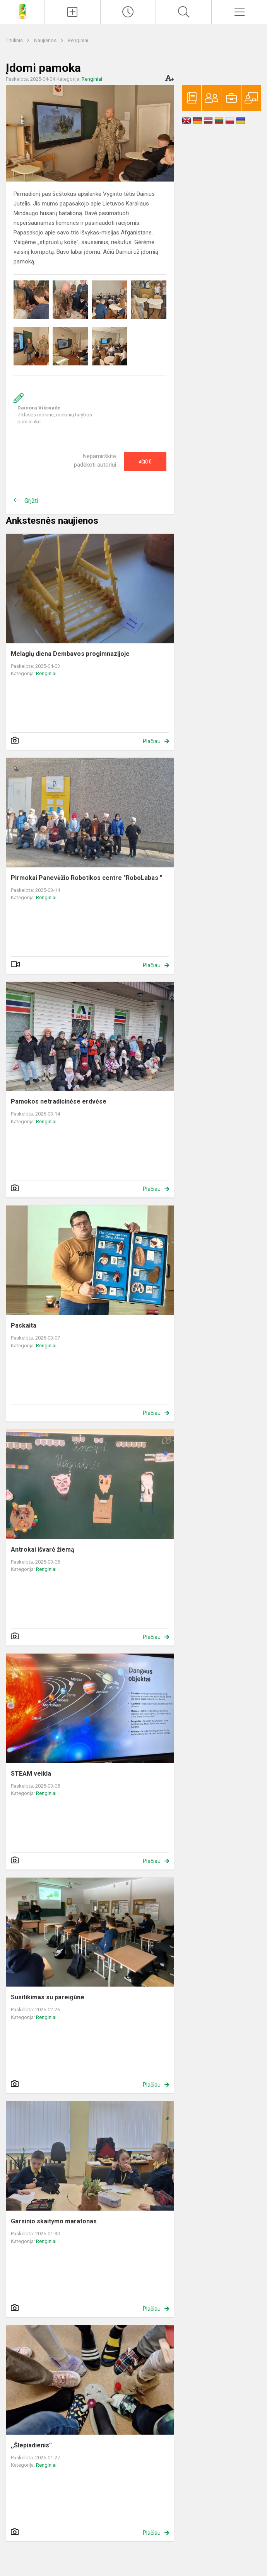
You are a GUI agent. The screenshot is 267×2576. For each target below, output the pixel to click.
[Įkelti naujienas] (72, 12)
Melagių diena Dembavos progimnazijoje (70, 653)
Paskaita (23, 1325)
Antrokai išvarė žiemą (42, 1549)
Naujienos (46, 40)
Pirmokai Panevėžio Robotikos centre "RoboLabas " (86, 877)
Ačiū (145, 461)
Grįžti (31, 500)
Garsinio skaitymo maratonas (54, 2221)
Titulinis (15, 40)
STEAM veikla (31, 1773)
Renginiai (78, 40)
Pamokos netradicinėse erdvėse (58, 1101)
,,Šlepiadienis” (31, 2445)
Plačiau (152, 741)
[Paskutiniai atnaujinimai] (128, 12)
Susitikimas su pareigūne (47, 1997)
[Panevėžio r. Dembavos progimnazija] (22, 11)
